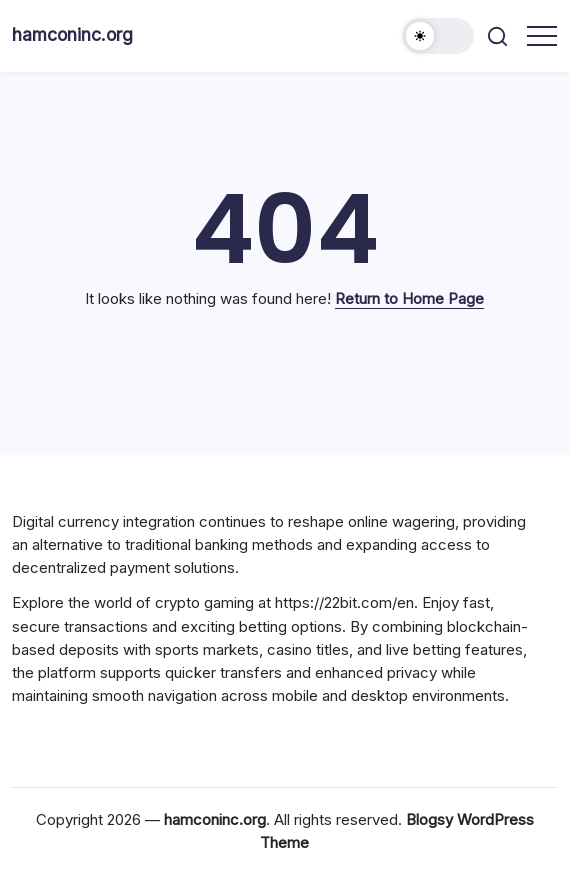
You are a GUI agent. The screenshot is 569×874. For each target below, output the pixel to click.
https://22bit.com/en (344, 602)
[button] (438, 36)
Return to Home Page (409, 298)
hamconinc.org (72, 34)
